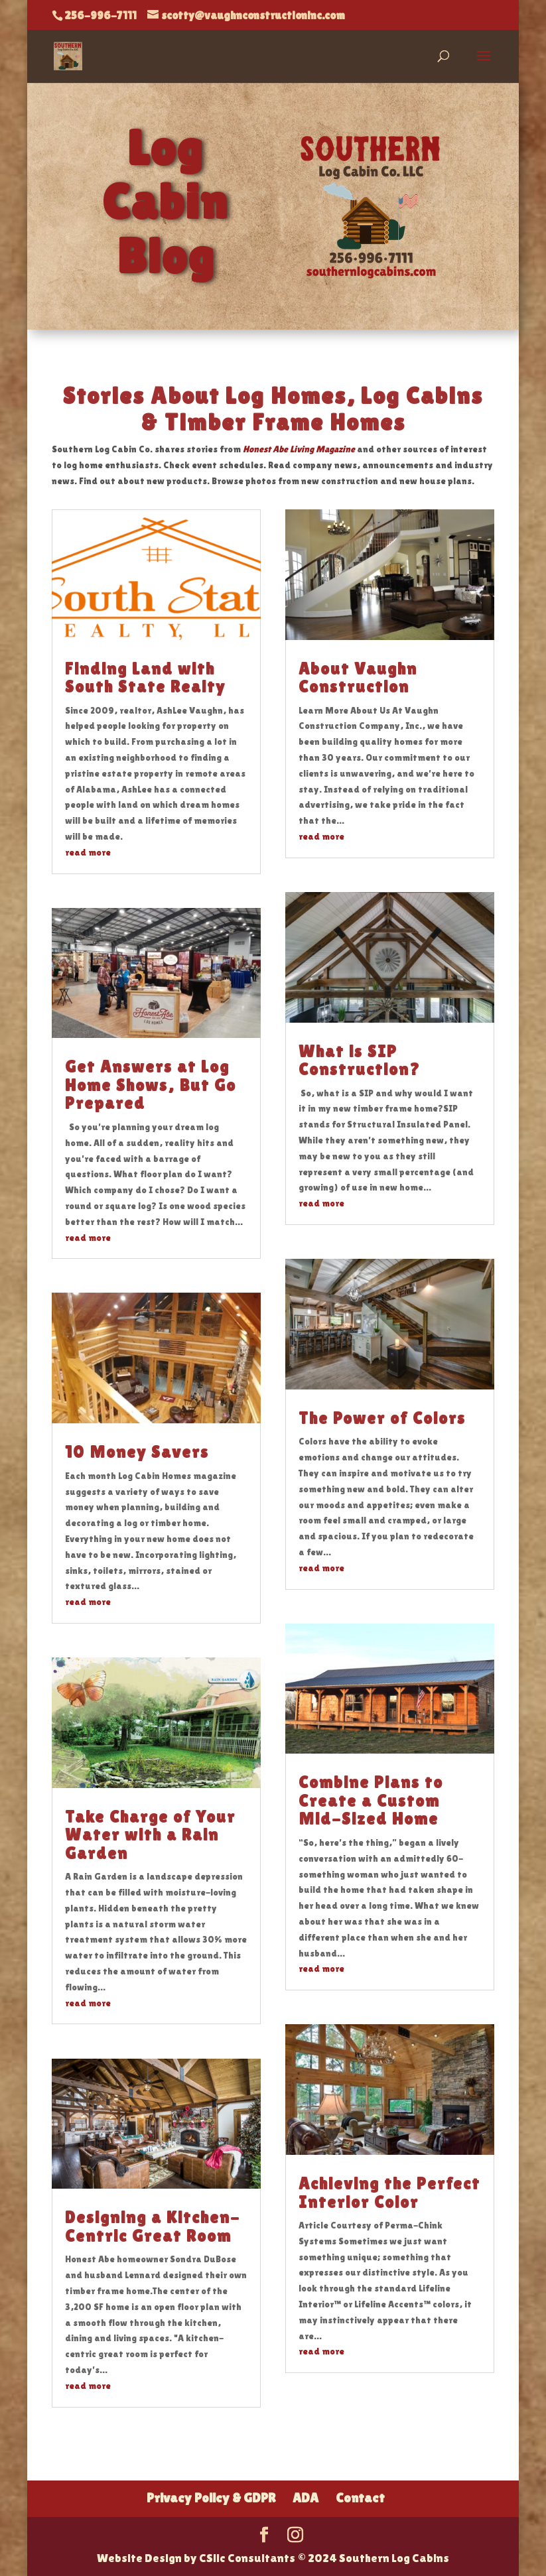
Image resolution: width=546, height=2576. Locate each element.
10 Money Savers (137, 1452)
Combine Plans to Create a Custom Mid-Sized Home (371, 1801)
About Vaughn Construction (358, 678)
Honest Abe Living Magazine (299, 449)
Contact (360, 2497)
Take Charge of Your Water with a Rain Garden (150, 1835)
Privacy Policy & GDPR (211, 2497)
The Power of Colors (382, 1418)
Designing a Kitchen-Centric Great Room (152, 2227)
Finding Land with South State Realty (145, 678)
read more (88, 852)
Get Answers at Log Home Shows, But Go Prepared (150, 1085)
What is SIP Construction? (360, 1061)
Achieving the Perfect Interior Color (389, 2193)
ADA (305, 2497)
